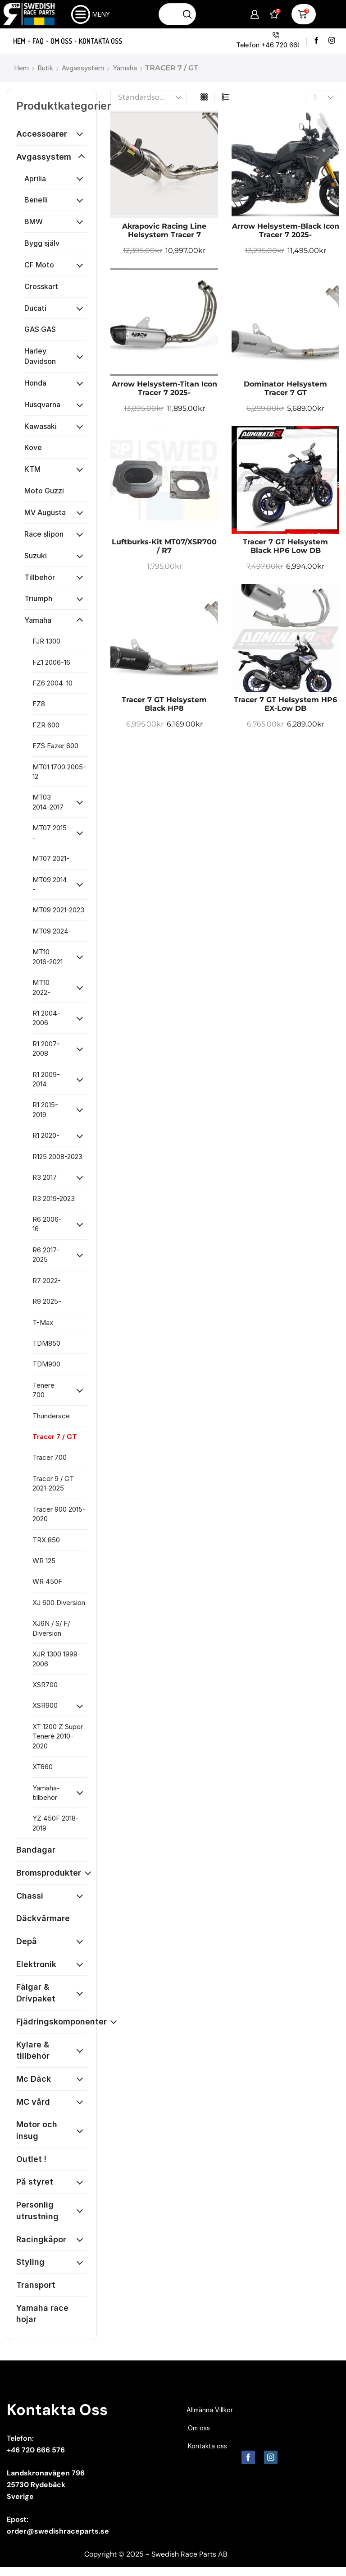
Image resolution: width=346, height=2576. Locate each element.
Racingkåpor (41, 2239)
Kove (33, 447)
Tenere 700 (43, 1390)
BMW (33, 221)
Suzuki (35, 555)
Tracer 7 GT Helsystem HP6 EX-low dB (285, 704)
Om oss (61, 41)
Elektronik (36, 1964)
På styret (34, 2181)
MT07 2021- (50, 858)
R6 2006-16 (47, 1224)
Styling (30, 2262)
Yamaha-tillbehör (46, 1793)
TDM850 (46, 1343)
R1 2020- (45, 1135)
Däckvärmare (43, 1918)
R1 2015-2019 (45, 1109)
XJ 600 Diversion (58, 1602)
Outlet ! (31, 2159)
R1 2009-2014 (46, 1079)
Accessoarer (41, 133)
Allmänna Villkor (210, 2410)
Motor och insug (36, 2130)
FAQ (38, 41)
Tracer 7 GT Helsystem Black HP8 (164, 704)
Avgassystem (83, 68)
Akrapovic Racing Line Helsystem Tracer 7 (164, 230)
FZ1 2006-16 (51, 662)
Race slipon (44, 533)
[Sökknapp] (187, 14)
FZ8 (38, 703)
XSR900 (45, 1705)
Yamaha (125, 68)
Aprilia (35, 178)
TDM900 (46, 1364)
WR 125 (43, 1560)
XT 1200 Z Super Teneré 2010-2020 (57, 1736)
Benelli (36, 199)
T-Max (42, 1322)
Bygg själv (41, 243)
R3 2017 (44, 1177)
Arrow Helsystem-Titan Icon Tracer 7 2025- (164, 388)
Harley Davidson (40, 356)
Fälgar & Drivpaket (35, 1992)
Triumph (38, 598)
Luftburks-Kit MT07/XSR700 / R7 (164, 546)
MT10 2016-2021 (47, 957)
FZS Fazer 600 (55, 745)
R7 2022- (46, 1280)
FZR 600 (45, 725)
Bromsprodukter (48, 1872)
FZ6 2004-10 (52, 683)
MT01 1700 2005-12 (59, 772)
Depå (26, 1941)
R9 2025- (46, 1301)
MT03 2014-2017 (48, 802)
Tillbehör (39, 577)
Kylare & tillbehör (33, 2050)
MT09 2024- (52, 931)
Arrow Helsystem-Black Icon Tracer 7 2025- (285, 230)
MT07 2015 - (49, 832)
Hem (19, 41)
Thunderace (51, 1416)
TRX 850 (46, 1540)
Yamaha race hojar (42, 2313)
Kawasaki (40, 426)
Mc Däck (33, 2079)
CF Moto (39, 264)
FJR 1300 (46, 641)
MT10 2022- (41, 987)
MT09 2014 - (49, 884)
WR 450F (47, 1581)
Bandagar (35, 1849)
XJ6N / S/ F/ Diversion (51, 1628)
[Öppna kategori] (79, 134)
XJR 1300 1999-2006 (56, 1659)
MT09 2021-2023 (58, 910)
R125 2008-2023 (57, 1156)
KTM (32, 469)
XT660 (42, 1766)
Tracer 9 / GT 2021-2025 (53, 1483)
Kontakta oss (100, 41)
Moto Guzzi (44, 490)
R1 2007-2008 (46, 1049)
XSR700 (45, 1684)
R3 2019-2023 (53, 1198)
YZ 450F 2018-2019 (55, 1823)
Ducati (35, 308)
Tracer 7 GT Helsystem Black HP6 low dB (285, 546)
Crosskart (41, 286)
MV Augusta (45, 512)
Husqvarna (42, 404)
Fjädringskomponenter (61, 2021)
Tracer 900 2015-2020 (59, 1514)
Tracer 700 (49, 1457)
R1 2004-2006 (46, 1018)
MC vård (33, 2102)
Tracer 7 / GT (54, 1436)
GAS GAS (40, 329)
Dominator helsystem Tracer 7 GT (285, 388)
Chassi (29, 1895)
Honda (35, 382)
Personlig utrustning (37, 2210)
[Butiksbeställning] (148, 97)
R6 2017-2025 (46, 1255)
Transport (35, 2285)
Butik (45, 68)
